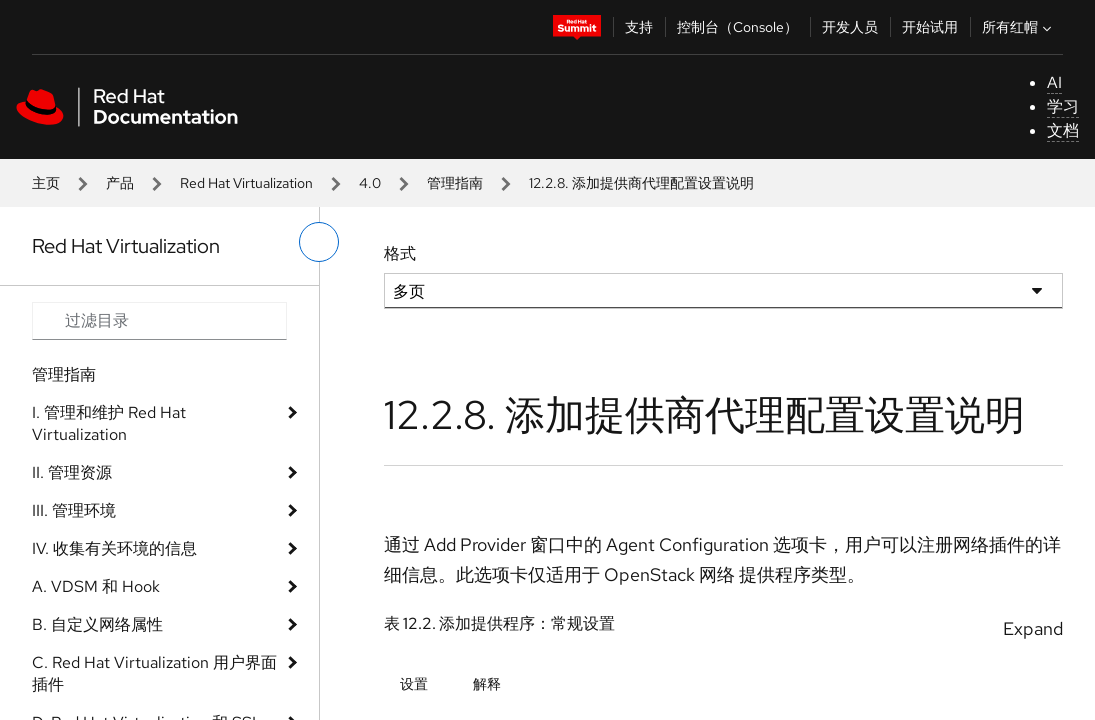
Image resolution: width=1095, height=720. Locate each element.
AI (1054, 82)
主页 (46, 183)
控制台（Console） (737, 27)
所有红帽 (1019, 27)
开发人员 (850, 27)
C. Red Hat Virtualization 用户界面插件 (154, 673)
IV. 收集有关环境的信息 (114, 548)
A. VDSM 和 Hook (96, 586)
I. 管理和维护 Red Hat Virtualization (109, 423)
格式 (400, 253)
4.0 (370, 183)
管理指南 (455, 183)
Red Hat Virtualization (246, 183)
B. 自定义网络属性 (97, 624)
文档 (1063, 130)
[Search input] (159, 321)
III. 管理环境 (74, 510)
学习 (1063, 106)
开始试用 (930, 27)
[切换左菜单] (319, 242)
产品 (120, 183)
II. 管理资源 (72, 472)
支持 (639, 27)
